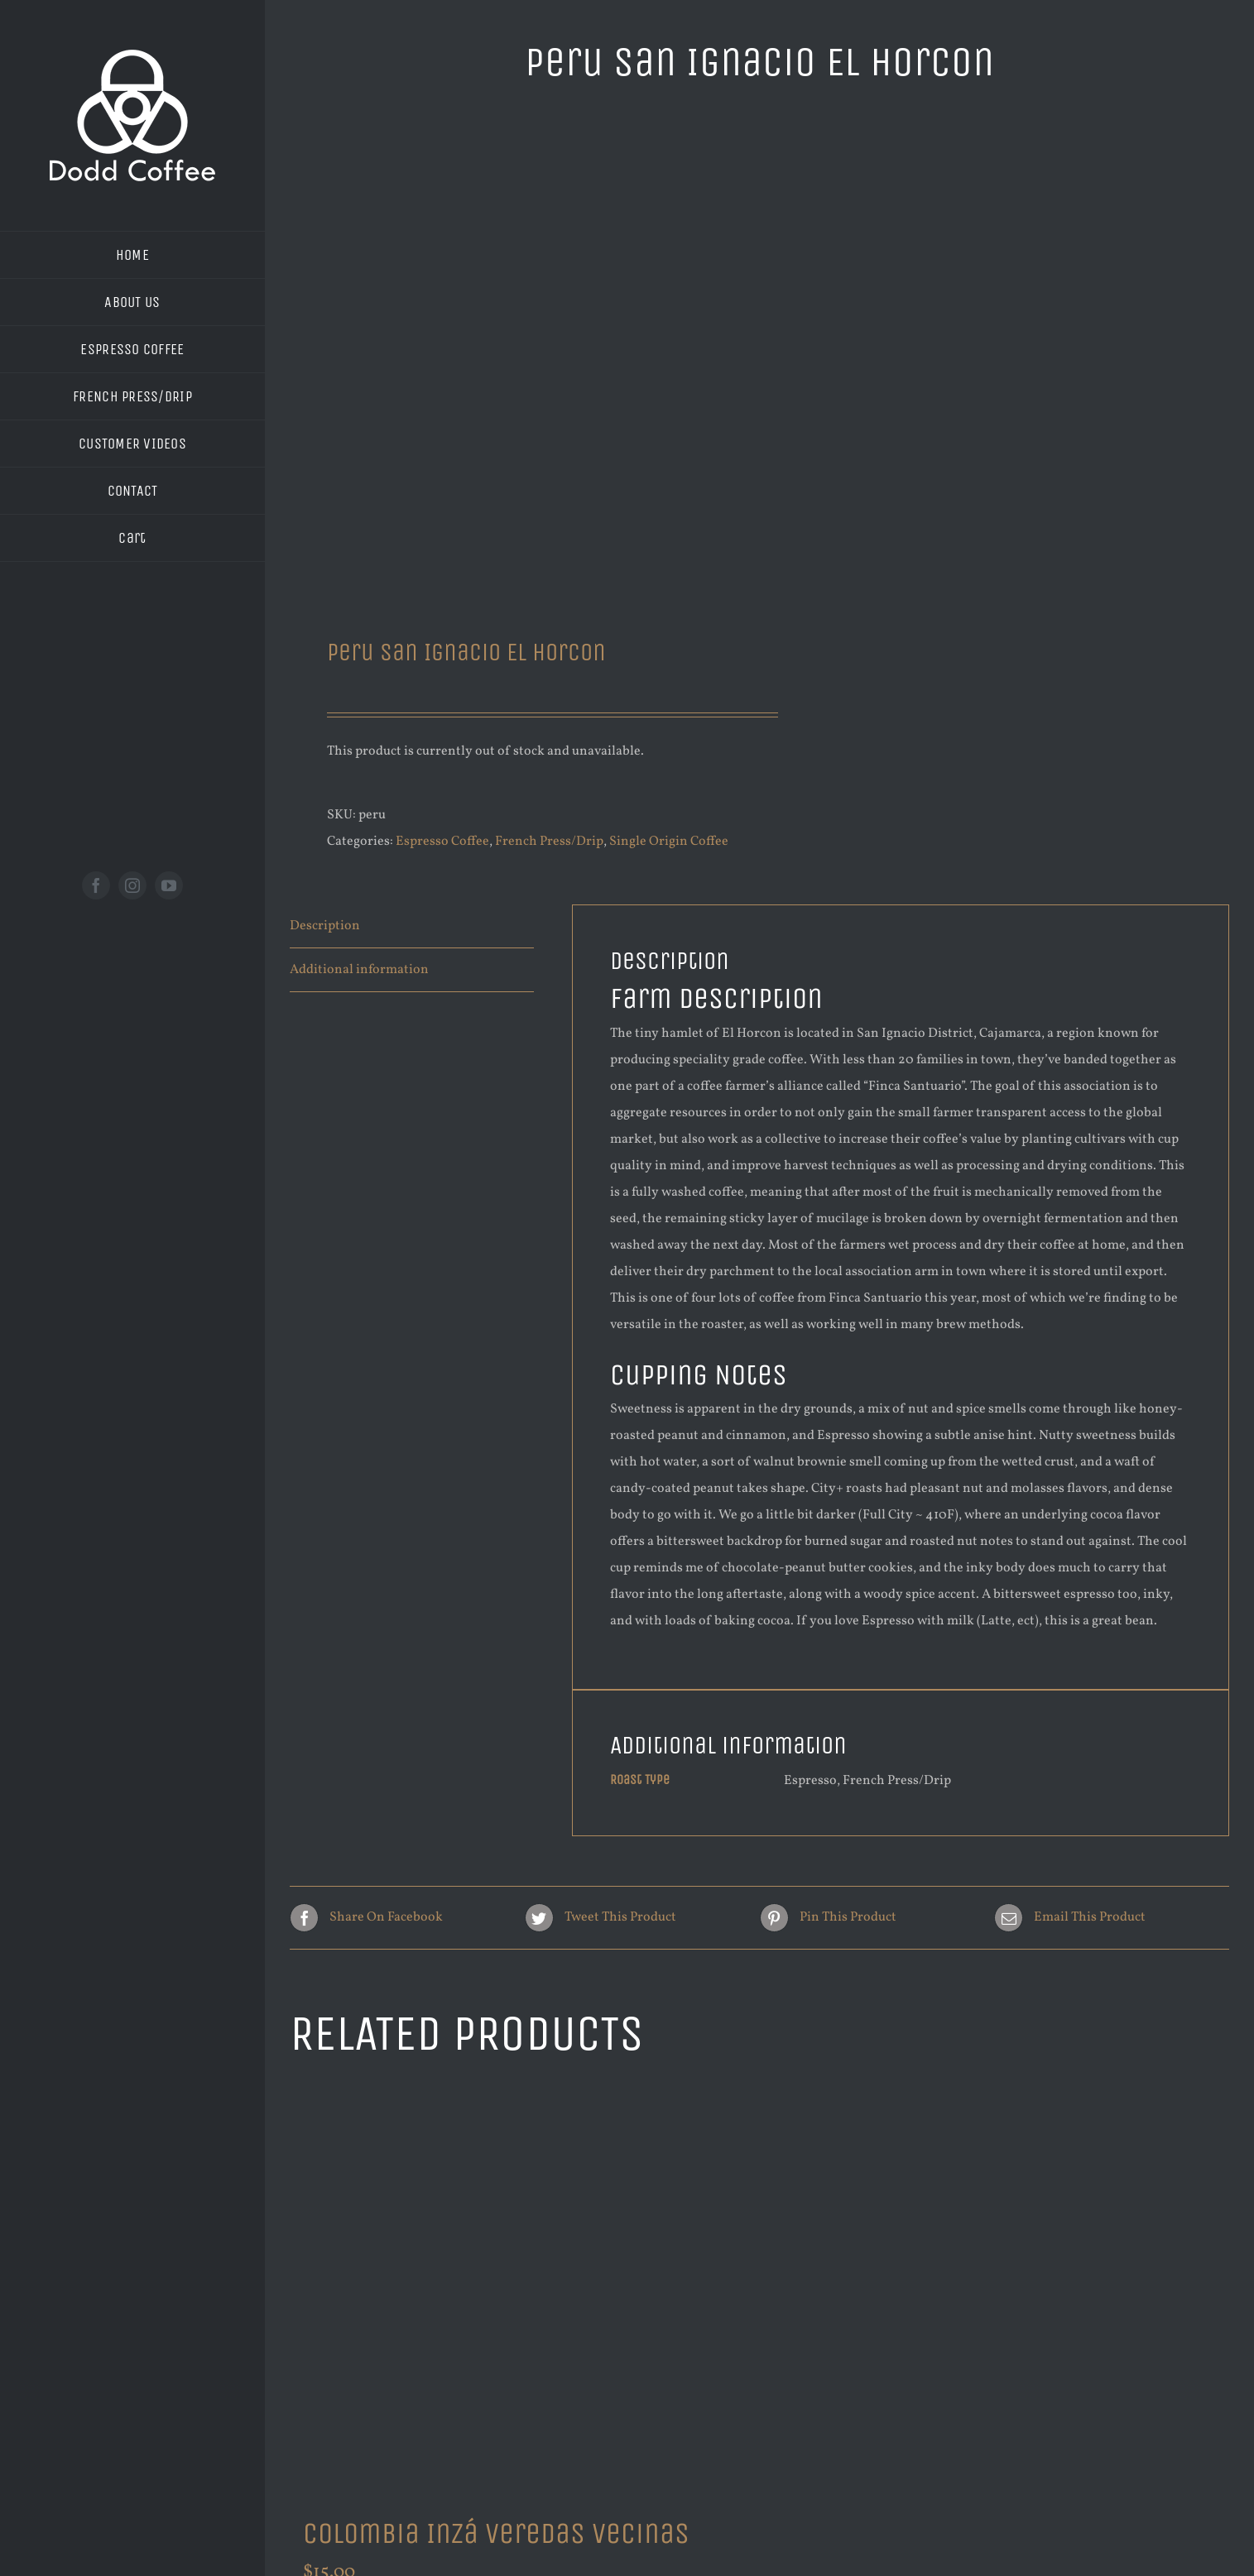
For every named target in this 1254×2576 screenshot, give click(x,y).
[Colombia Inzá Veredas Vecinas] (516, 2290)
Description (325, 926)
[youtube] (169, 885)
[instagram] (132, 885)
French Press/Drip (549, 841)
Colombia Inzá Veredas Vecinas (496, 2533)
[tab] (412, 926)
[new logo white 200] (132, 56)
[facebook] (96, 885)
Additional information (359, 970)
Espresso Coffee (442, 841)
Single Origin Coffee (668, 841)
